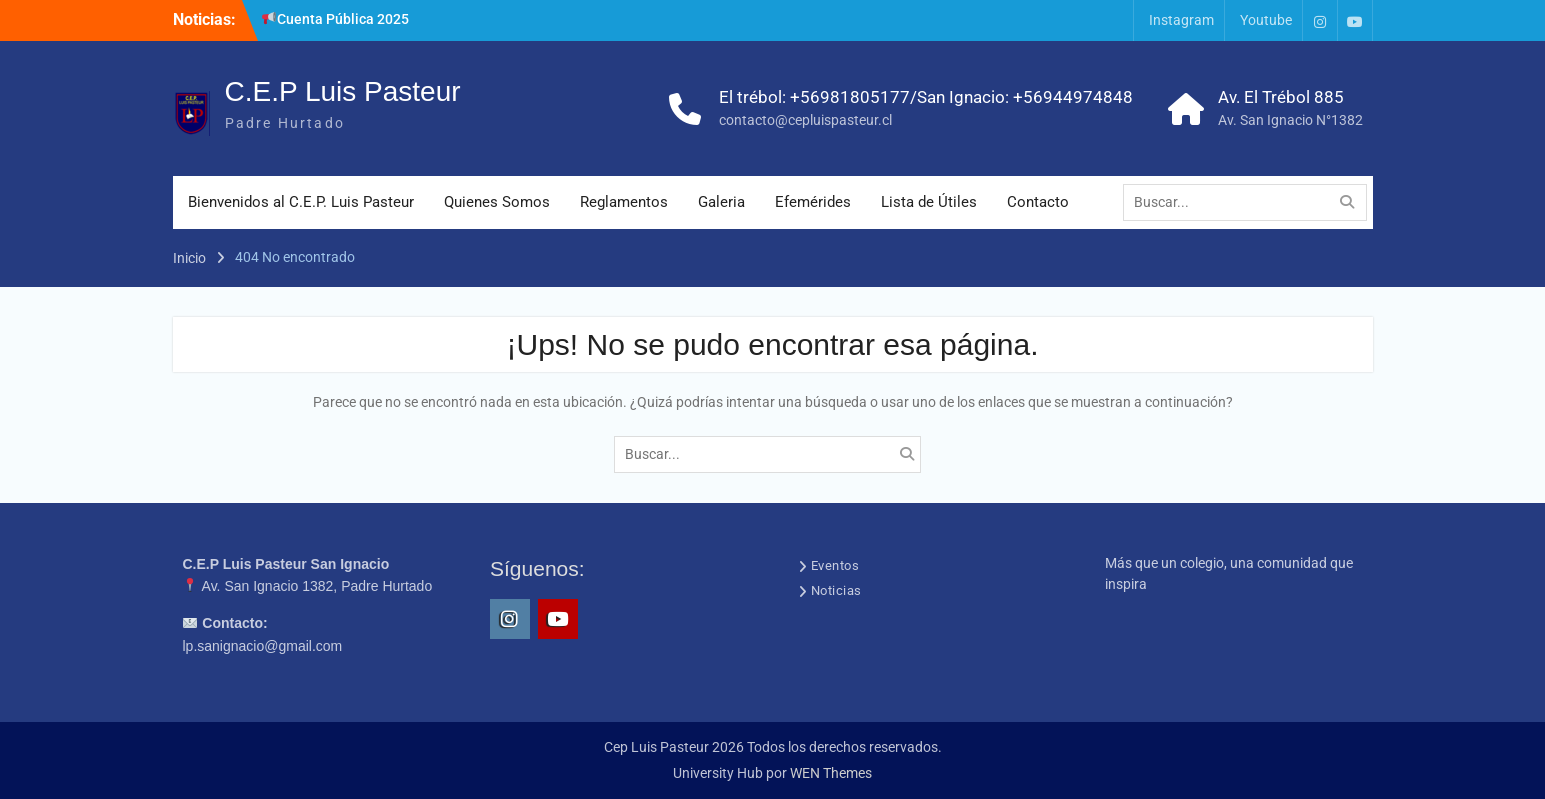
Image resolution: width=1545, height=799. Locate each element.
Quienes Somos (497, 202)
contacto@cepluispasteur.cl (805, 120)
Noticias (836, 590)
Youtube (1266, 20)
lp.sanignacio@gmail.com (263, 646)
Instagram (1181, 20)
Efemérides (813, 202)
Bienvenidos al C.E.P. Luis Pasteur (301, 202)
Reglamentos (624, 202)
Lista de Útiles (929, 202)
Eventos (835, 565)
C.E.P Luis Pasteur (343, 91)
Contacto (1038, 202)
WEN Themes (831, 773)
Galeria (721, 202)
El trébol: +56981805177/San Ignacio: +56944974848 (926, 97)
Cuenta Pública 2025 (335, 19)
